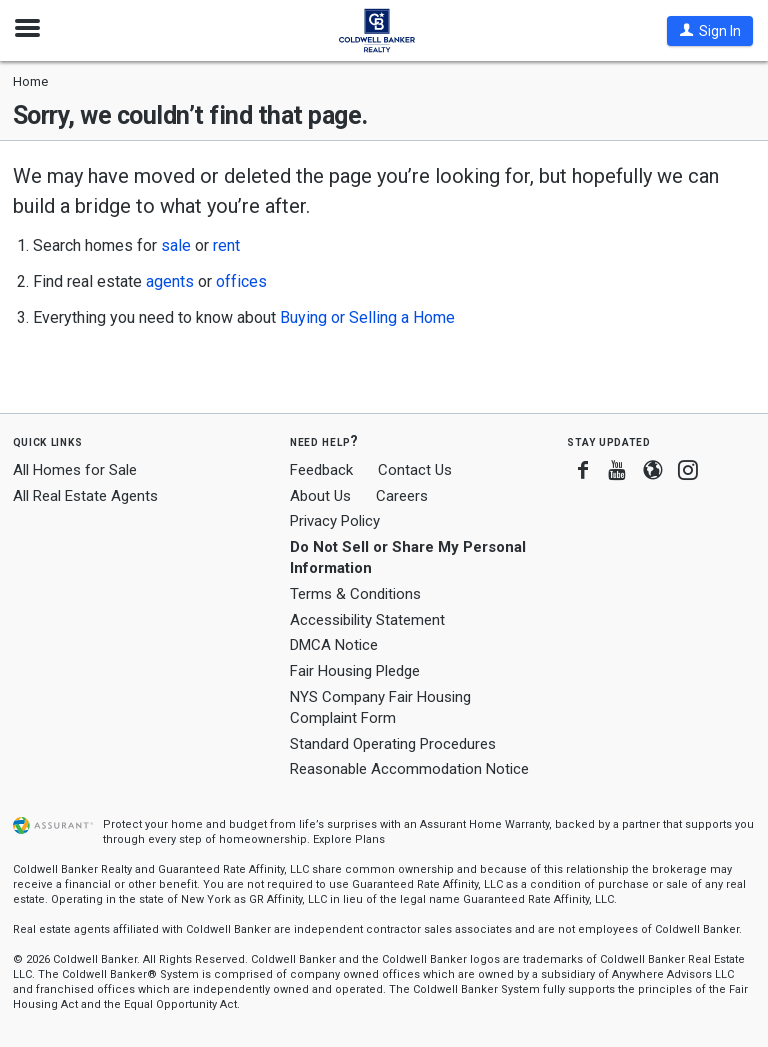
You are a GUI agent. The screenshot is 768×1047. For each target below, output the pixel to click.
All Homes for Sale (75, 470)
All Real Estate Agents (85, 496)
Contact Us (415, 470)
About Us (320, 496)
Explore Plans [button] (349, 839)
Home (30, 81)
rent (226, 245)
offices (241, 281)
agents (170, 281)
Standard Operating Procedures (393, 744)
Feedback (321, 470)
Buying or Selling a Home (367, 317)
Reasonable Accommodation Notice (409, 769)
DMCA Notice (334, 645)
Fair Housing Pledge (355, 671)
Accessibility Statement (367, 620)
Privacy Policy (335, 521)
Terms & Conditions (355, 594)
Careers (402, 496)
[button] (710, 31)
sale (176, 245)
